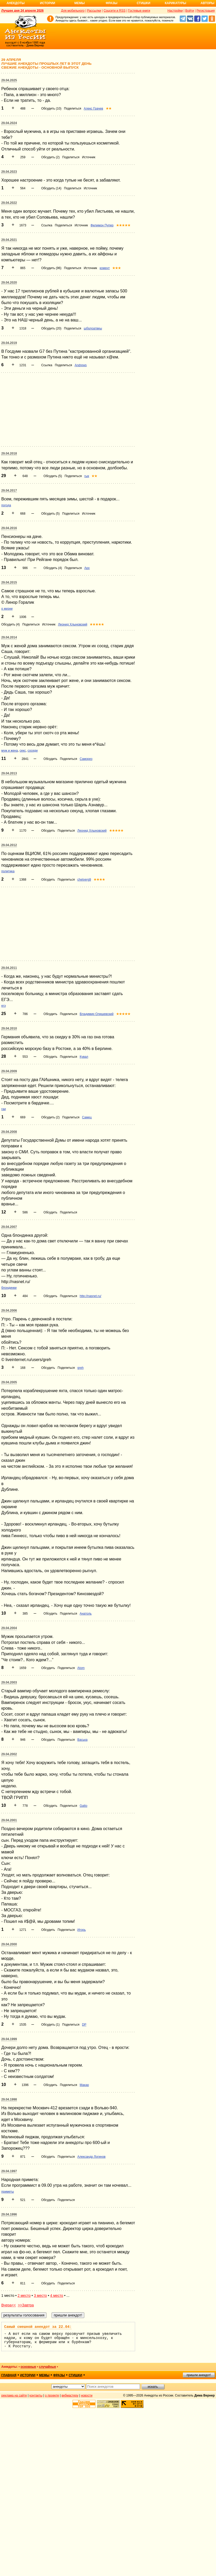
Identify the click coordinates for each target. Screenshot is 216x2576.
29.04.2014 (9, 637)
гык (86, 476)
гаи (3, 1109)
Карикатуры (175, 3)
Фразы (111, 3)
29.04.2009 (9, 1071)
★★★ (116, 268)
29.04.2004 (9, 1628)
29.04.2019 (9, 343)
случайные (47, 2367)
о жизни (7, 608)
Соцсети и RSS (114, 10)
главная (8, 2375)
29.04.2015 (9, 582)
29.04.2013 (9, 773)
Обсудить (50, 759)
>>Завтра (26, 2305)
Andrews (81, 365)
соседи (32, 750)
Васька (82, 1740)
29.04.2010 (9, 1028)
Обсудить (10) (51, 108)
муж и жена (9, 750)
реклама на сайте (14, 2395)
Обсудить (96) (51, 268)
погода (6, 505)
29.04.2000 (9, 1944)
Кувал (84, 1057)
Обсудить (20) (51, 328)
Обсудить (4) (53, 568)
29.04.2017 (9, 490)
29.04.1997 (9, 2171)
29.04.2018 (9, 453)
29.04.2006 (9, 1310)
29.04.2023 (9, 172)
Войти (189, 10)
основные (28, 2367)
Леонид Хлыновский (72, 624)
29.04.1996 (9, 2214)
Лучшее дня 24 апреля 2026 (22, 10)
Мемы (79, 3)
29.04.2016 (9, 528)
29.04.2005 (9, 1382)
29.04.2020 (9, 282)
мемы (44, 2375)
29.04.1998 (9, 2099)
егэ (3, 1006)
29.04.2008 (9, 1132)
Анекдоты (15, 3)
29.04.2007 (9, 1227)
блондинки (9, 1288)
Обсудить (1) (50, 2024)
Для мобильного (73, 10)
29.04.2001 (9, 1820)
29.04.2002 (9, 1754)
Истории (47, 3)
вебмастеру (69, 2395)
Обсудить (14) (51, 188)
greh (80, 1368)
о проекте (52, 2395)
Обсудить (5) (53, 476)
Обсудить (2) (50, 157)
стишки (75, 2375)
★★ (109, 108)
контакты (36, 2395)
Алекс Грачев (93, 108)
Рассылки (94, 10)
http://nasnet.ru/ (90, 1296)
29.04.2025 (9, 80)
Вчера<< (8, 2305)
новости (86, 2395)
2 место (24, 2295)
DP (84, 2024)
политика (8, 871)
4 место (56, 2295)
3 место (40, 2295)
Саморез (86, 759)
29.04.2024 (9, 123)
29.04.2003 (9, 1682)
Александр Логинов (91, 2156)
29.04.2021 (9, 240)
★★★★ (99, 879)
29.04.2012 (9, 845)
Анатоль (86, 1613)
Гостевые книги (139, 10)
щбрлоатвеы (93, 328)
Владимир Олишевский (96, 1014)
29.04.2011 (9, 968)
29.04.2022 (9, 203)
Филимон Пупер (102, 225)
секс (23, 750)
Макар (84, 2085)
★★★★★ (123, 225)
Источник (88, 157)
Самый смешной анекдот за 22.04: (38, 2327)
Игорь (81, 1930)
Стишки (143, 3)
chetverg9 (84, 879)
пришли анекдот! (198, 2375)
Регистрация (206, 10)
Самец (87, 1117)
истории (28, 2375)
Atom (81, 1668)
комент (105, 268)
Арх (87, 568)
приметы (7, 2191)
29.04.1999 (9, 2039)
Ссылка (46, 225)
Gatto (83, 1806)
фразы (59, 2375)
